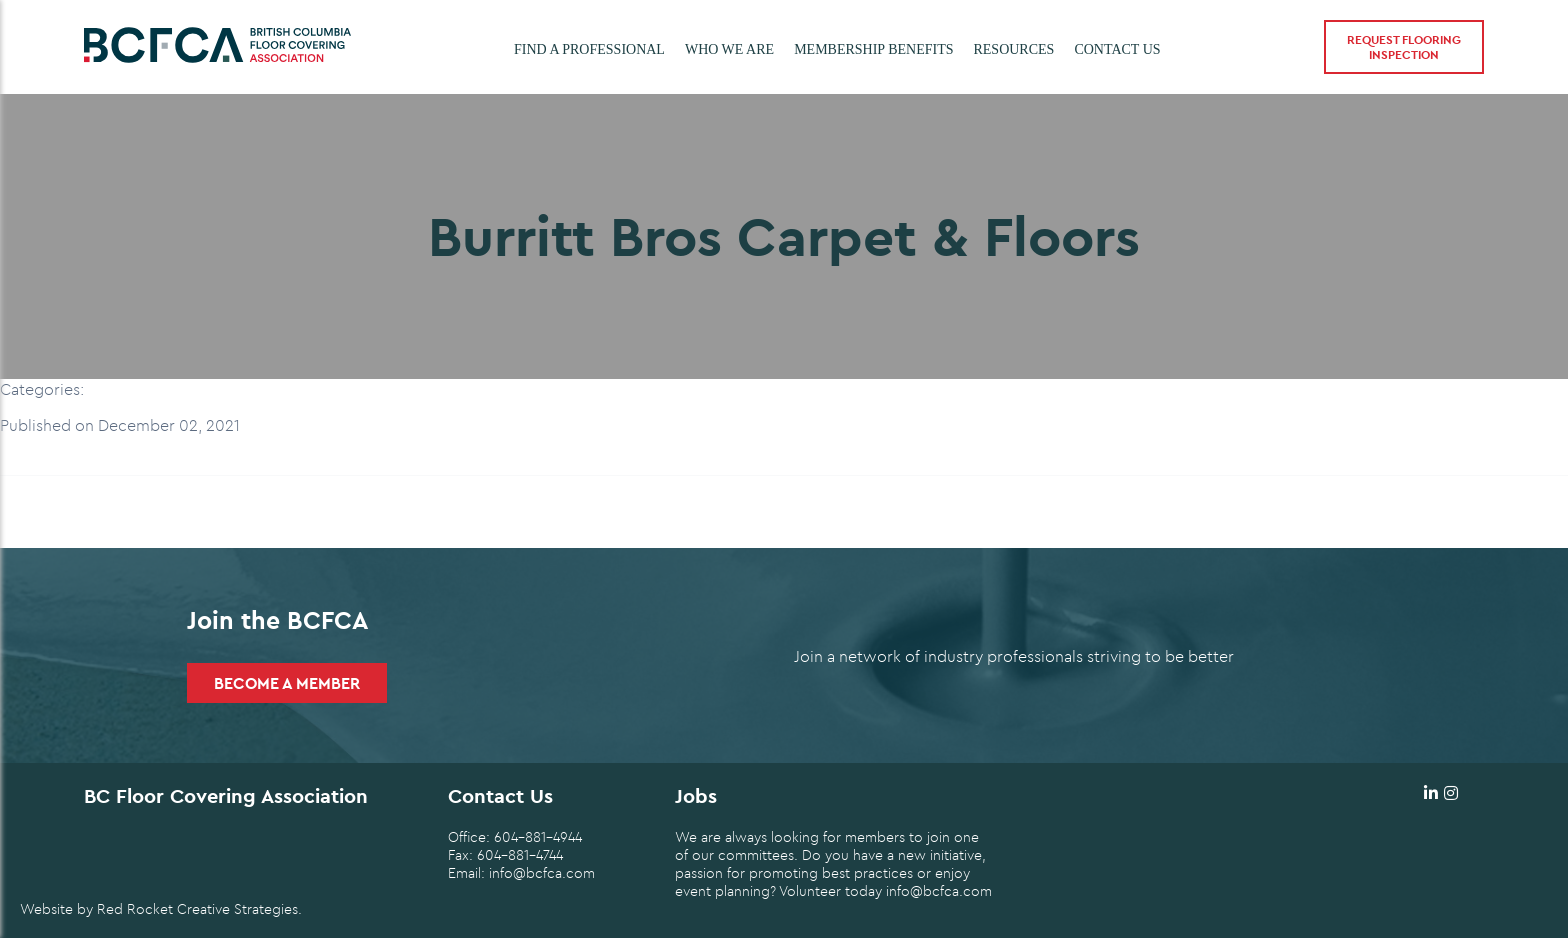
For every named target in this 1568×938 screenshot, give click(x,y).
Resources (1013, 49)
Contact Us (1117, 49)
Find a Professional (589, 49)
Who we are (729, 49)
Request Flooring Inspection (1404, 47)
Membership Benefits (873, 49)
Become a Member (287, 683)
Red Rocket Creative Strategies (197, 909)
